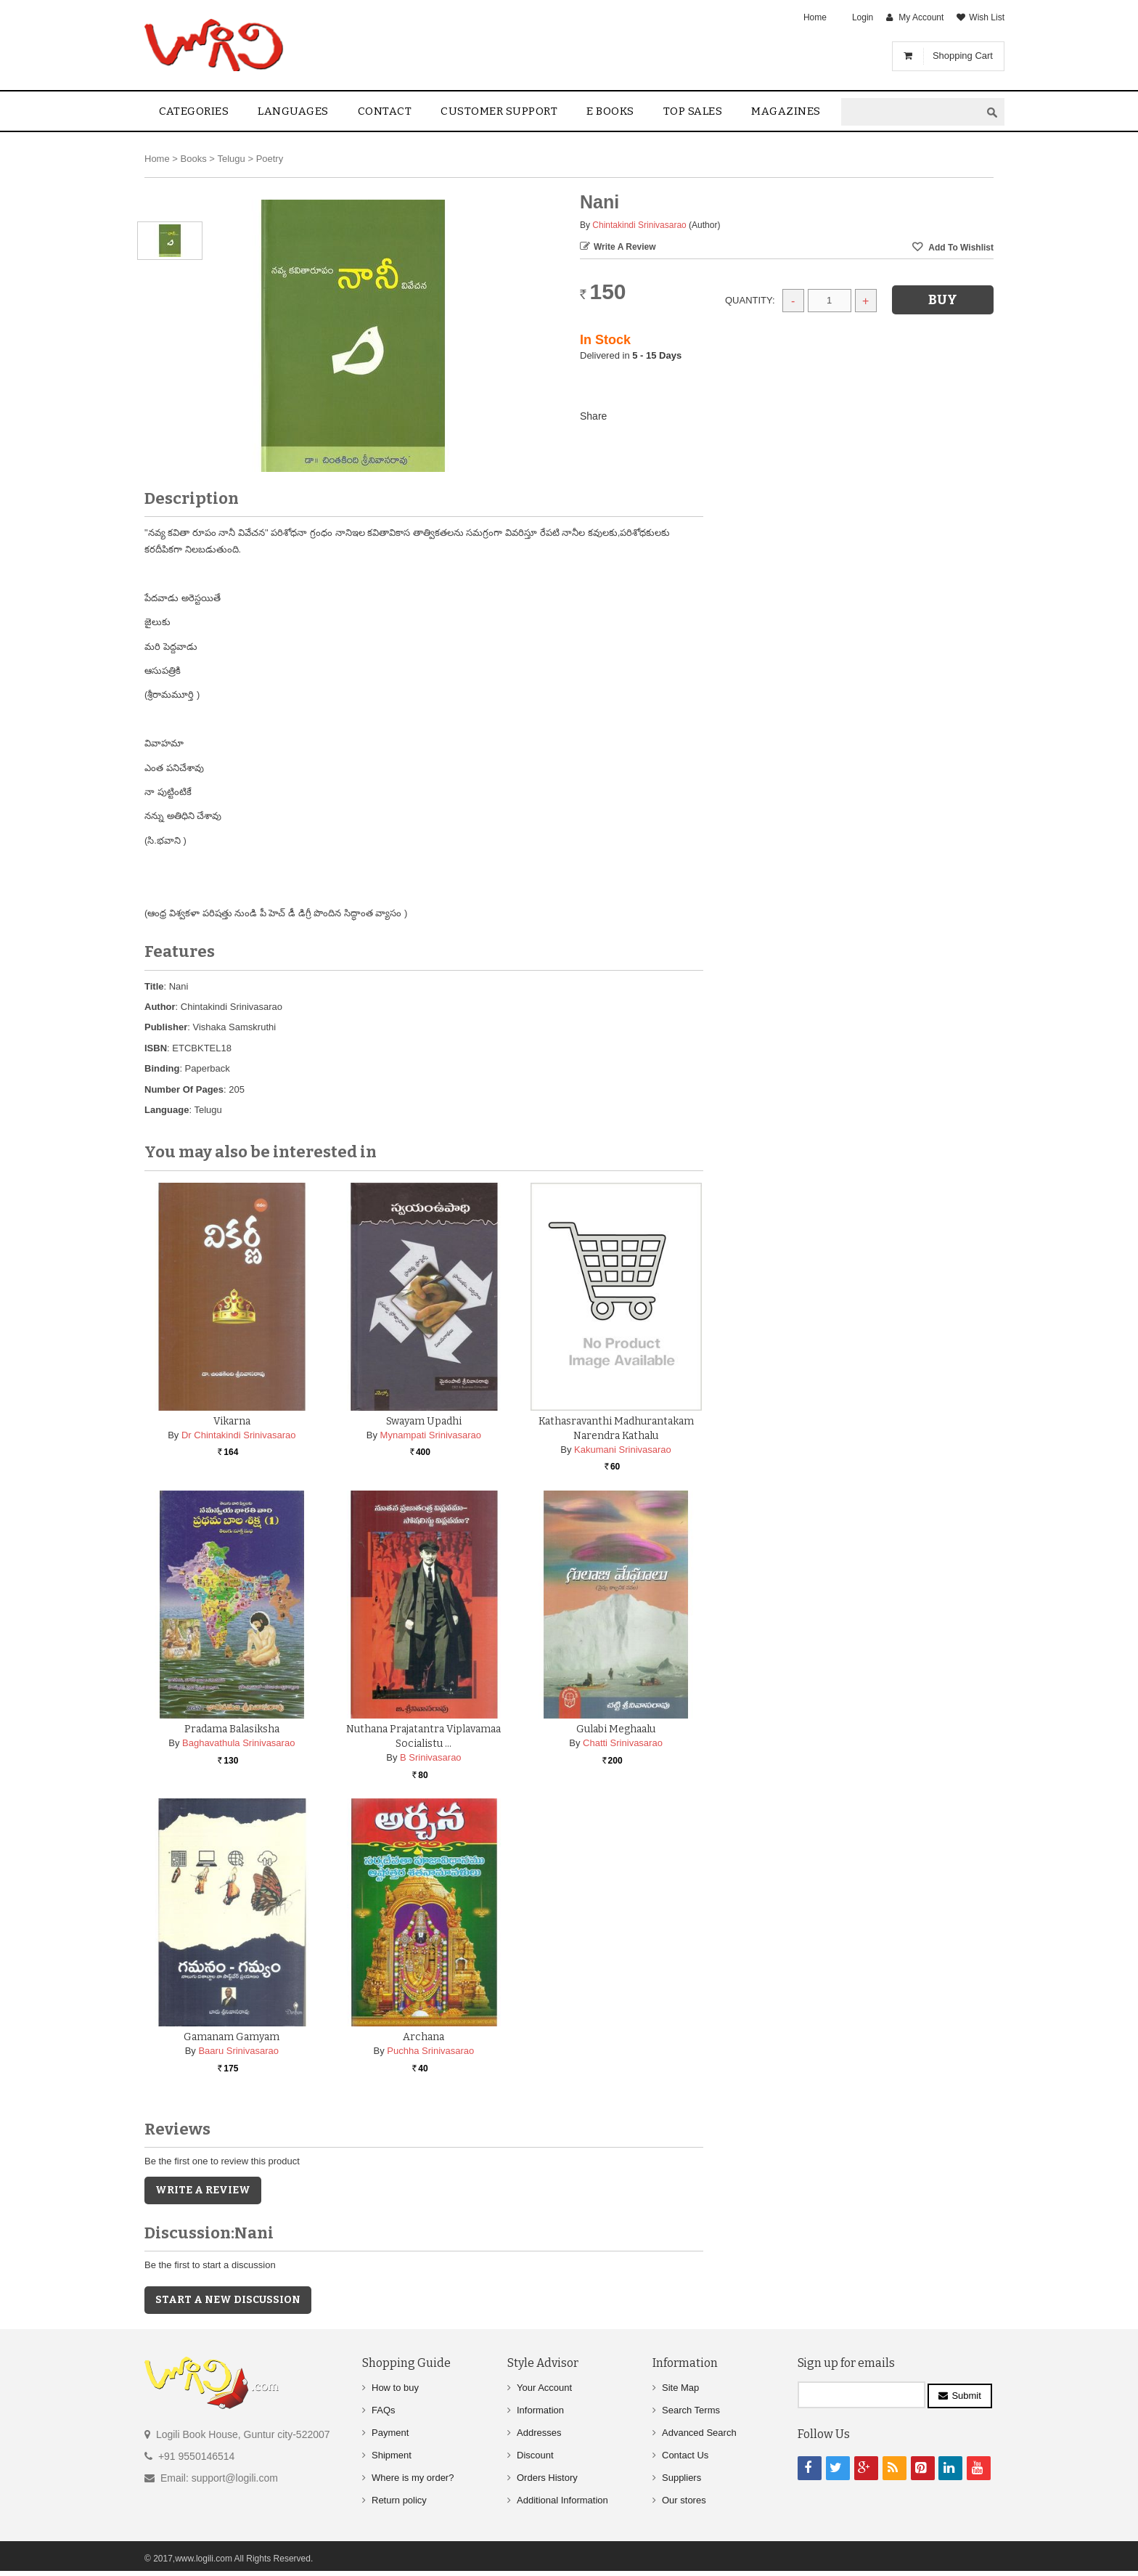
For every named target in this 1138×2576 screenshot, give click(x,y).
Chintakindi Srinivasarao (639, 225)
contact (385, 111)
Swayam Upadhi (424, 1421)
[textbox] (911, 112)
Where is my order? (413, 2477)
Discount (535, 2455)
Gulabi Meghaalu (615, 1729)
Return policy (399, 2500)
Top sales (693, 111)
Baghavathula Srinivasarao (238, 1742)
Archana (423, 2037)
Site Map (680, 2387)
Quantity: (750, 300)
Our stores (684, 2500)
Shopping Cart (963, 55)
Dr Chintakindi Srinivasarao (238, 1435)
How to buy (395, 2387)
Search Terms (691, 2410)
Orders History (547, 2477)
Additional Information (562, 2500)
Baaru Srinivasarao (238, 2050)
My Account (920, 17)
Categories (194, 111)
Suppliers (681, 2477)
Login (862, 17)
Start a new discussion (227, 2300)
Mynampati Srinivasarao (430, 1435)
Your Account (544, 2387)
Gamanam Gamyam (231, 2037)
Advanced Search (699, 2432)
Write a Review (625, 247)
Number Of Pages (184, 1089)
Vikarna (231, 1421)
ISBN (155, 1048)
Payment (390, 2432)
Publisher (165, 1027)
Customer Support (499, 111)
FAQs (384, 2410)
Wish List (986, 17)
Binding (161, 1068)
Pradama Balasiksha (231, 1729)
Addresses (539, 2432)
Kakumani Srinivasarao (622, 1449)
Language (166, 1109)
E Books (610, 111)
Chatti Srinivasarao (623, 1742)
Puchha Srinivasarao (430, 2050)
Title (154, 986)
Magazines (786, 111)
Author (160, 1006)
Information (540, 2410)
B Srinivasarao (431, 1757)
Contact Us (685, 2455)
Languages (293, 111)
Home (815, 17)
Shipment (392, 2455)
